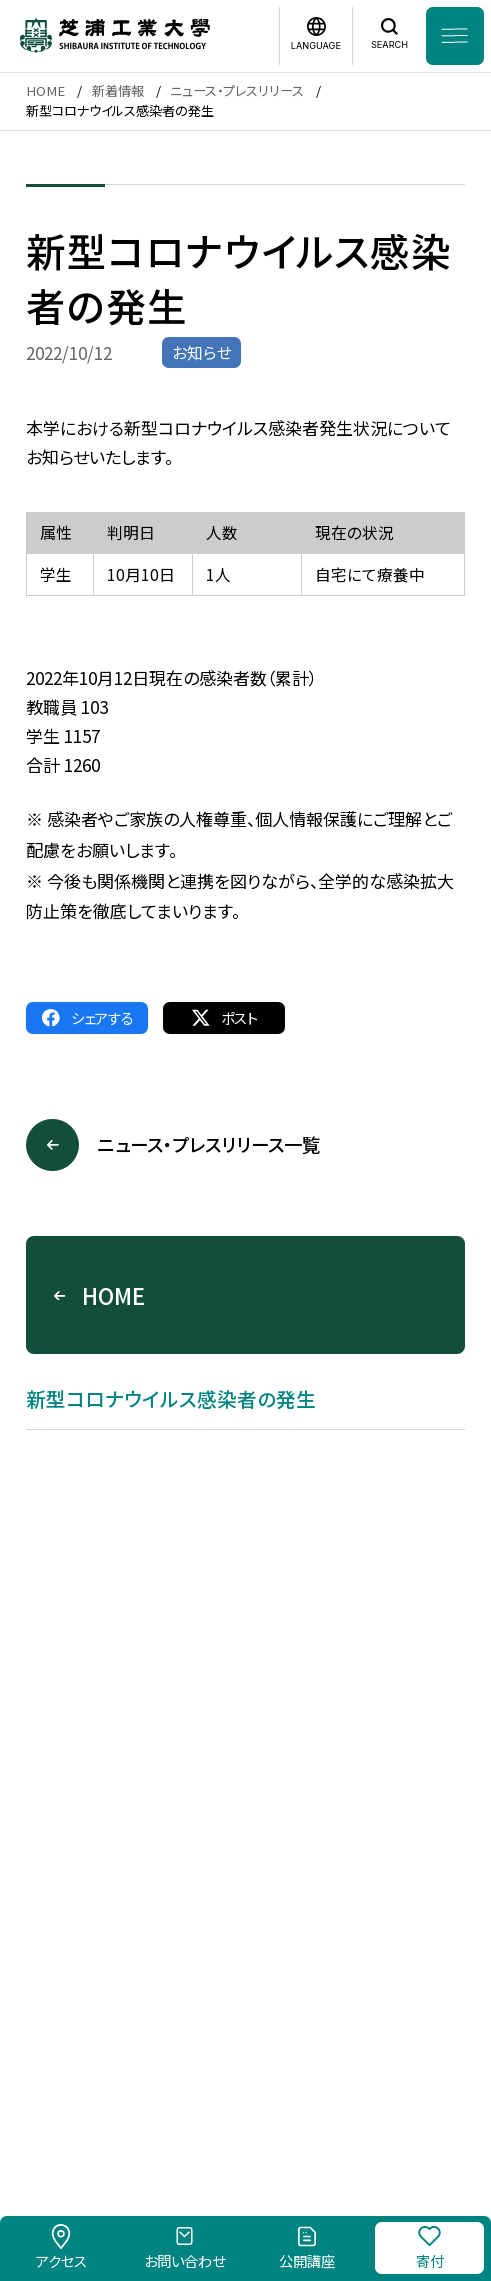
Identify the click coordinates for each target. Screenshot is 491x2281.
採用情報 (101, 2061)
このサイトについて (214, 2061)
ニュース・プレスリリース (237, 90)
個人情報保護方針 (358, 2061)
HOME (45, 90)
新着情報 (118, 90)
